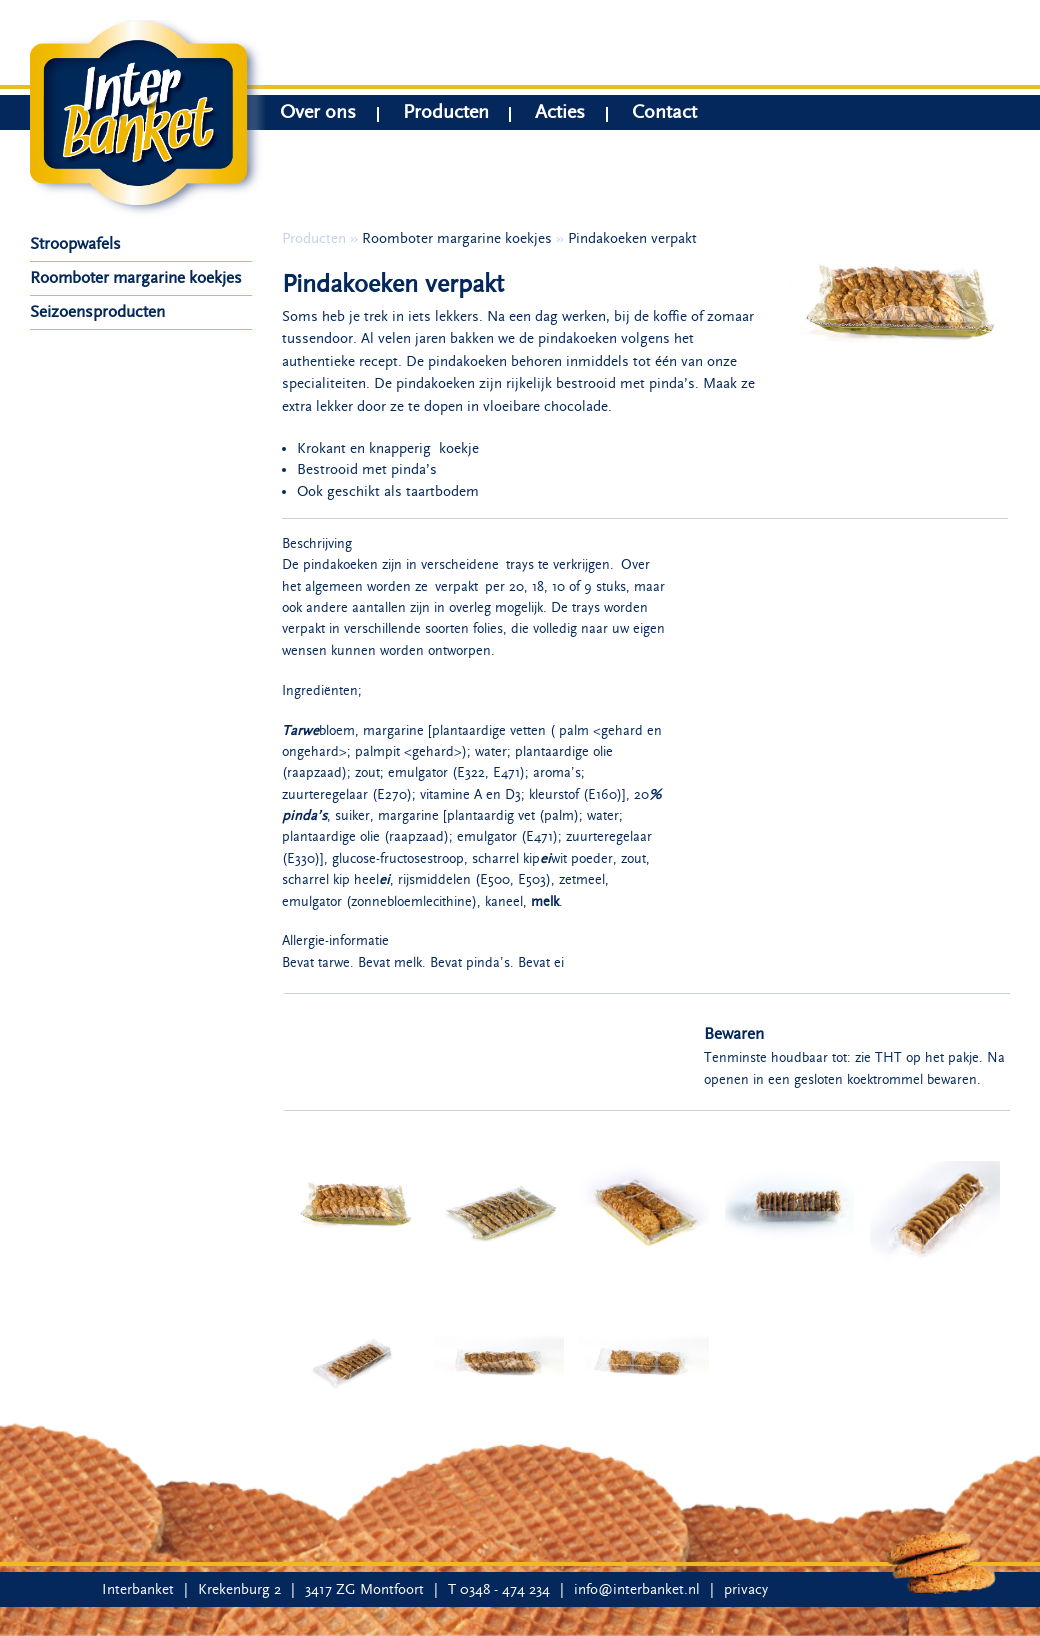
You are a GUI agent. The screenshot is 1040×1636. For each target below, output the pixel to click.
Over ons (318, 114)
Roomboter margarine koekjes (136, 278)
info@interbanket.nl (637, 1589)
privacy (746, 1589)
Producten (446, 114)
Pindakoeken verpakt (632, 238)
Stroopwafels (75, 244)
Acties (560, 114)
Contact (664, 114)
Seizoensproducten (97, 312)
